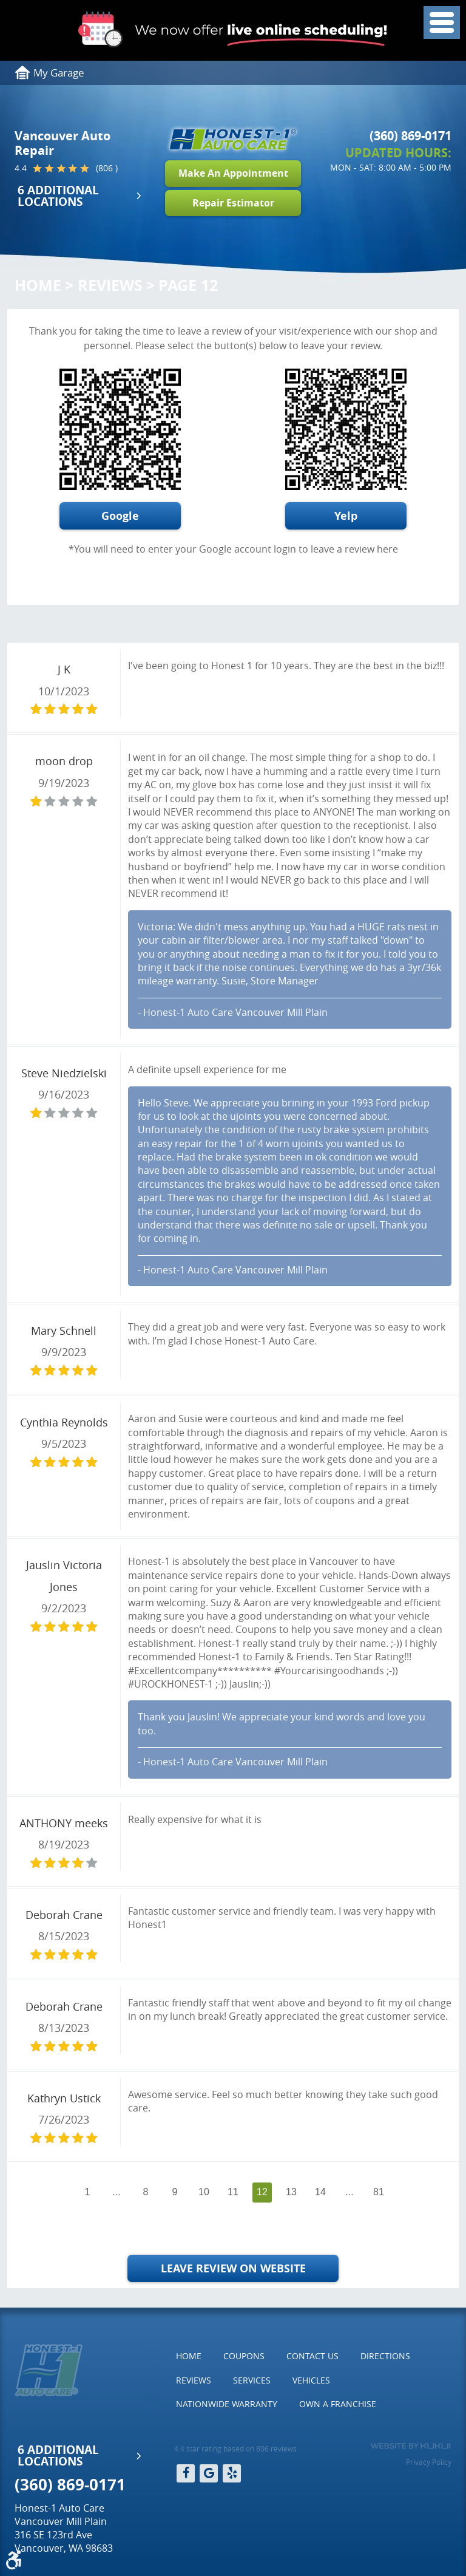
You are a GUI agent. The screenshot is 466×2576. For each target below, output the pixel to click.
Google (120, 515)
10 (203, 2192)
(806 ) (107, 168)
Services (252, 2380)
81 (378, 2192)
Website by (410, 2446)
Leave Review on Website (233, 2268)
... (116, 2192)
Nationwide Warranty (226, 2404)
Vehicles (311, 2380)
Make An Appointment (233, 173)
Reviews (110, 285)
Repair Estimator (233, 203)
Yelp (345, 515)
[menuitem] (188, 2356)
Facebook (186, 2473)
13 (291, 2192)
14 (320, 2192)
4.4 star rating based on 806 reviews (235, 2448)
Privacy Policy (428, 2462)
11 (233, 2192)
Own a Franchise (337, 2404)
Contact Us (312, 2356)
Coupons (244, 2356)
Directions (385, 2356)
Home (38, 285)
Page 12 (188, 285)
